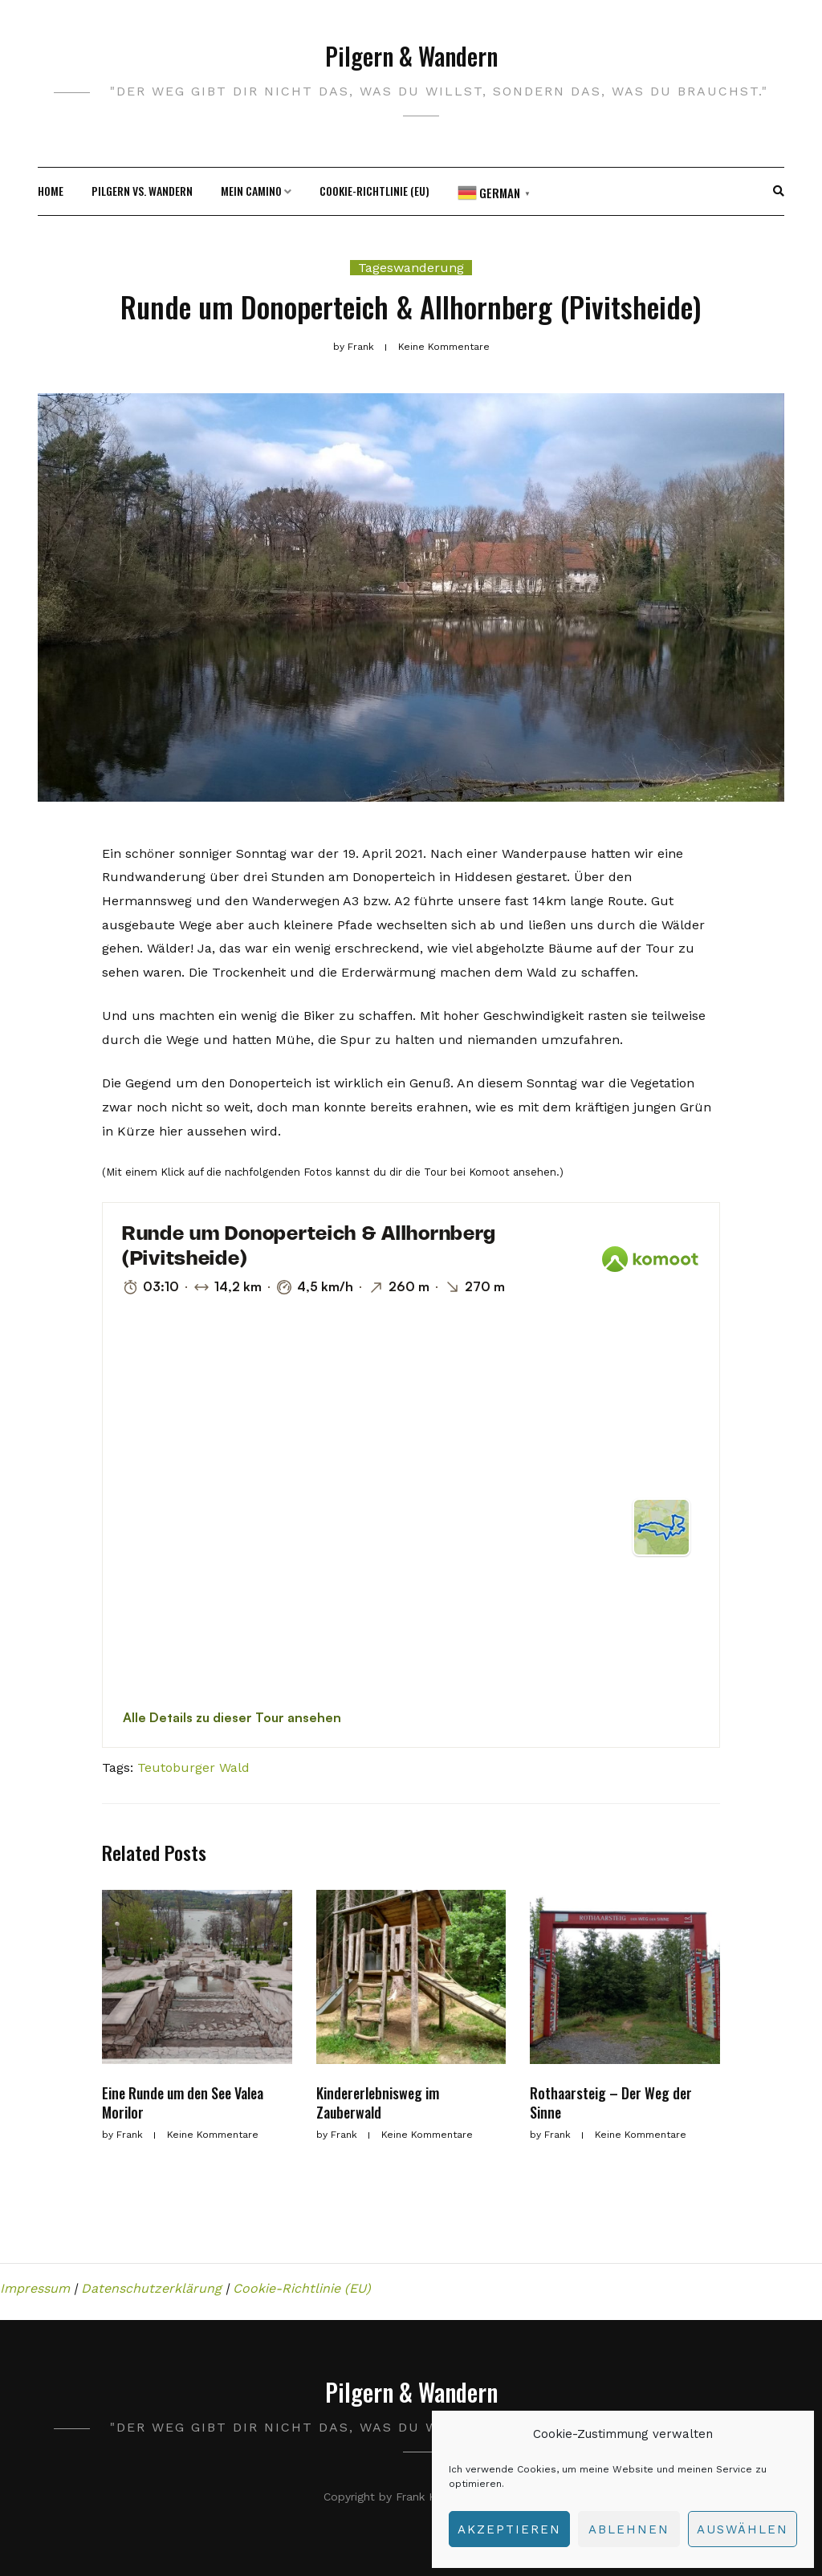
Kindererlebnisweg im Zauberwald (377, 2102)
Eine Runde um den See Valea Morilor (182, 2102)
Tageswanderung (411, 267)
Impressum (35, 2288)
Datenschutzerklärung (151, 2288)
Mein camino (251, 190)
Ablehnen (628, 2529)
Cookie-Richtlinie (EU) (374, 190)
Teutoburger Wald (193, 1767)
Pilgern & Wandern (411, 56)
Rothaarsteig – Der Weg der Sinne (611, 2102)
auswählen (742, 2529)
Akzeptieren (509, 2529)
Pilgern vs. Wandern (142, 190)
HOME (50, 190)
